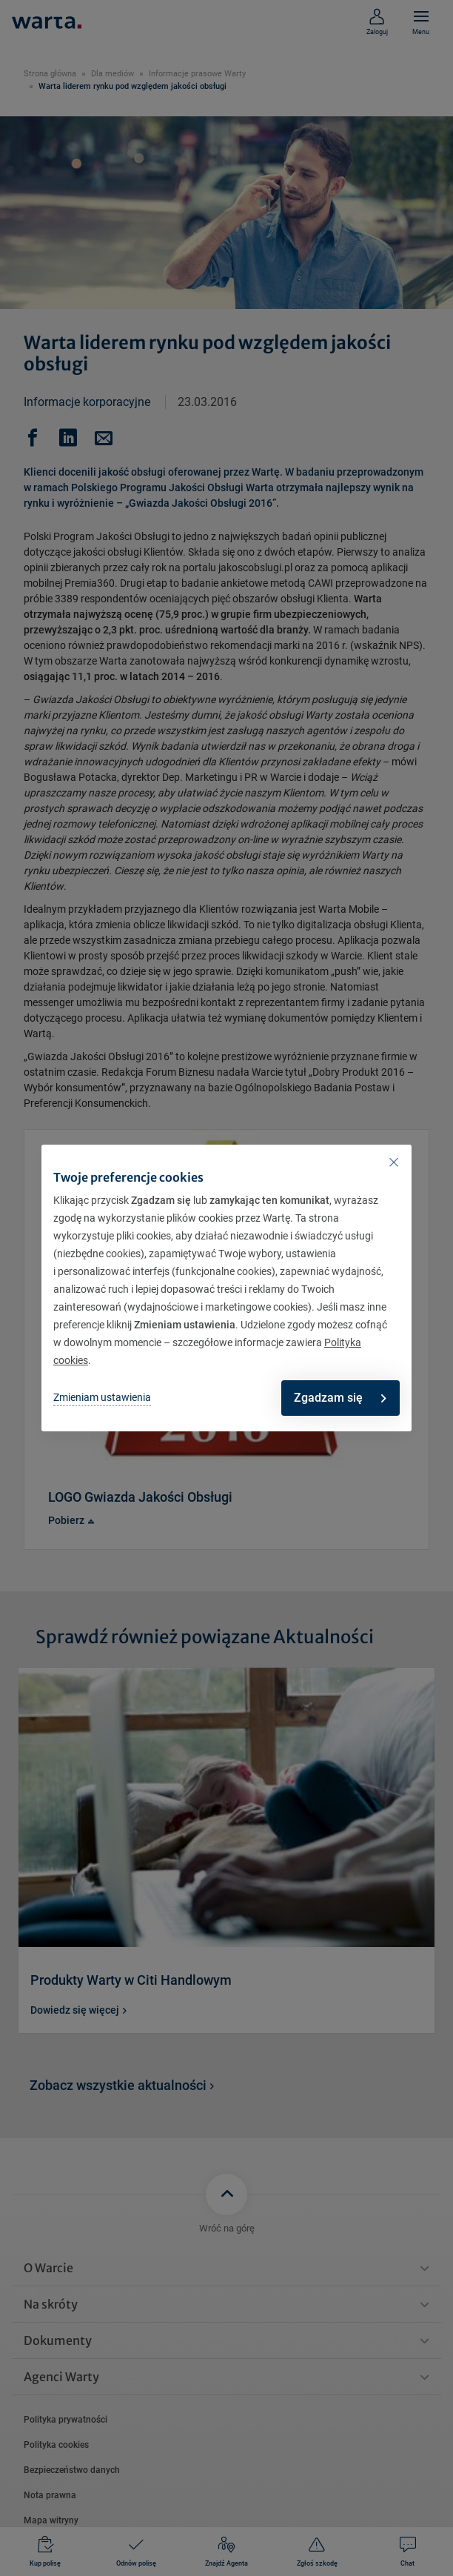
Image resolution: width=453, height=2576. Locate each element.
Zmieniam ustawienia (102, 1397)
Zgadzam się (340, 1398)
